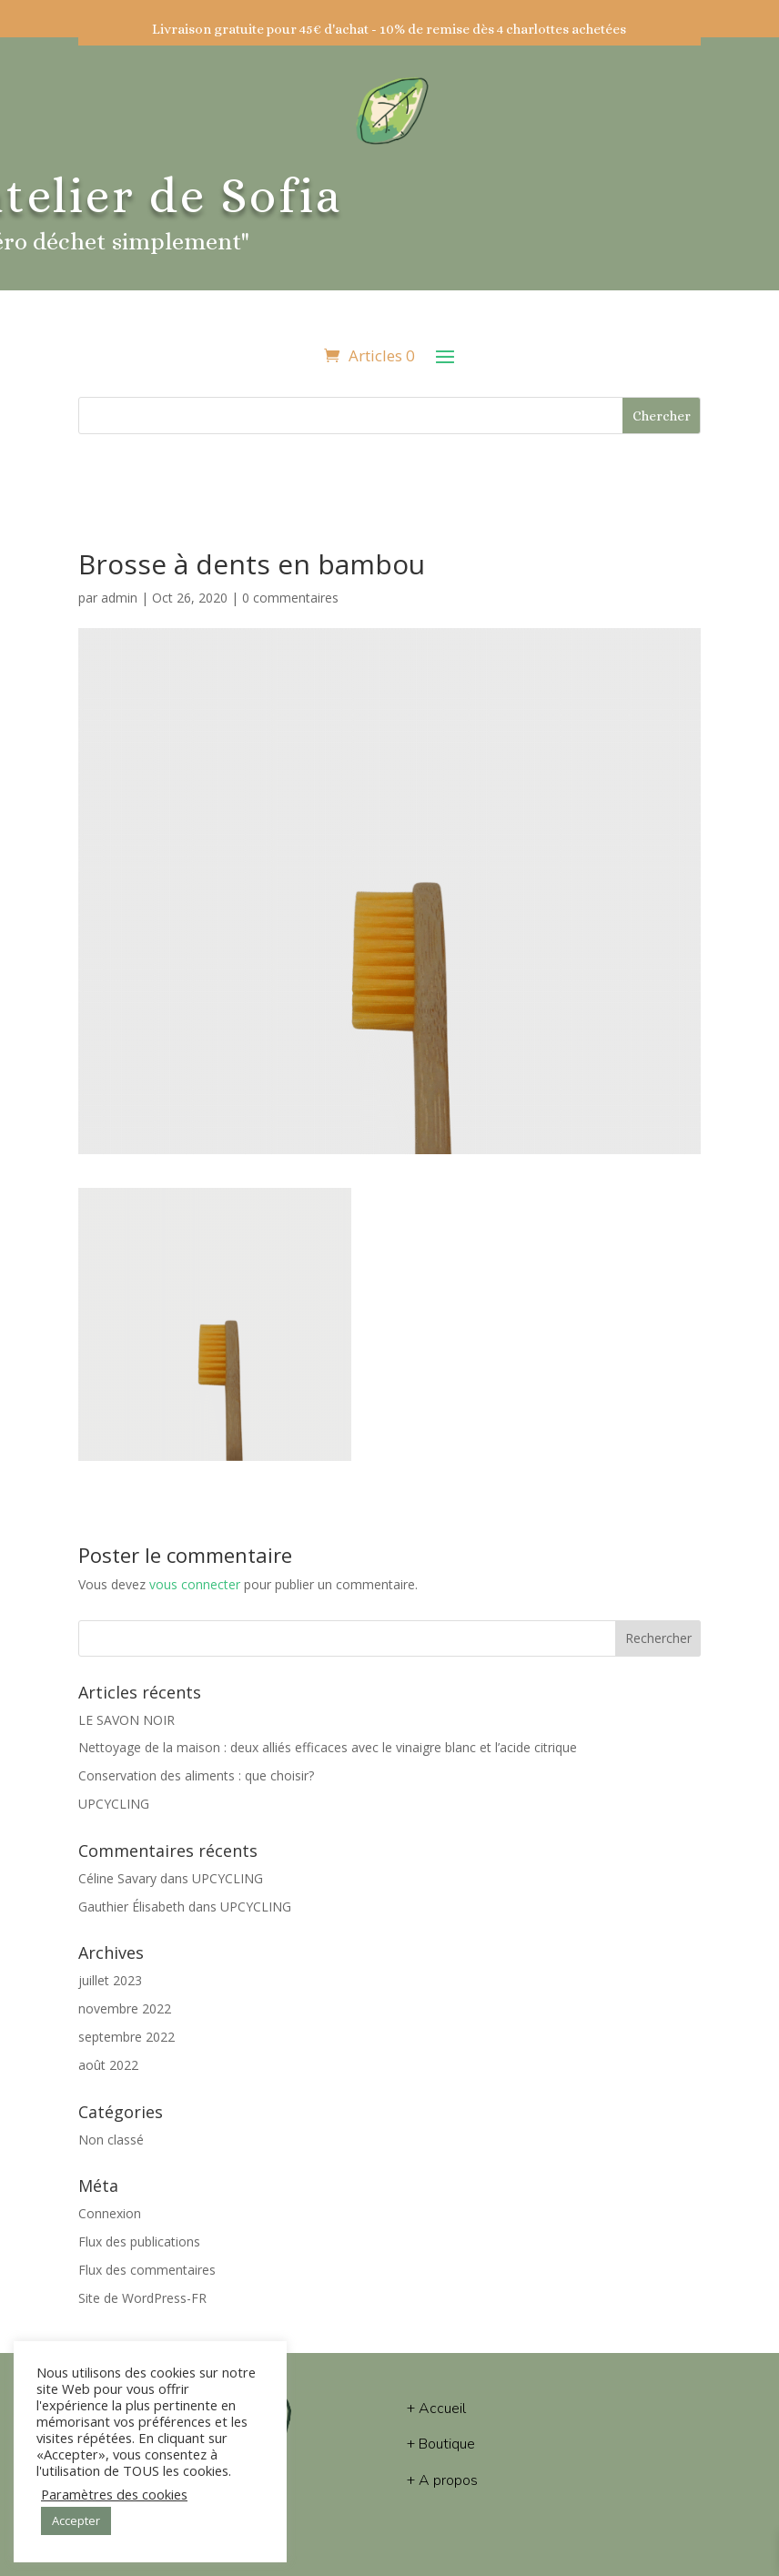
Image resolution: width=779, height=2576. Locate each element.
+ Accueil (436, 2409)
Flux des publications (139, 2241)
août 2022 (108, 2065)
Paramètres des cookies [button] (114, 2494)
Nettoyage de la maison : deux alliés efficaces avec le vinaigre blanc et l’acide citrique (327, 1747)
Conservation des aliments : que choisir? (196, 1775)
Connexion (109, 2213)
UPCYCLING (113, 1803)
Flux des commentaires (147, 2269)
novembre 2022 (124, 2008)
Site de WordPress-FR (142, 2298)
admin (119, 597)
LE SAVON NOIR (126, 1720)
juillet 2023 (110, 1980)
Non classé (111, 2139)
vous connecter (194, 1584)
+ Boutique (441, 2444)
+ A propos (442, 2480)
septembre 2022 (126, 2036)
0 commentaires (290, 597)
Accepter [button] (76, 2520)
